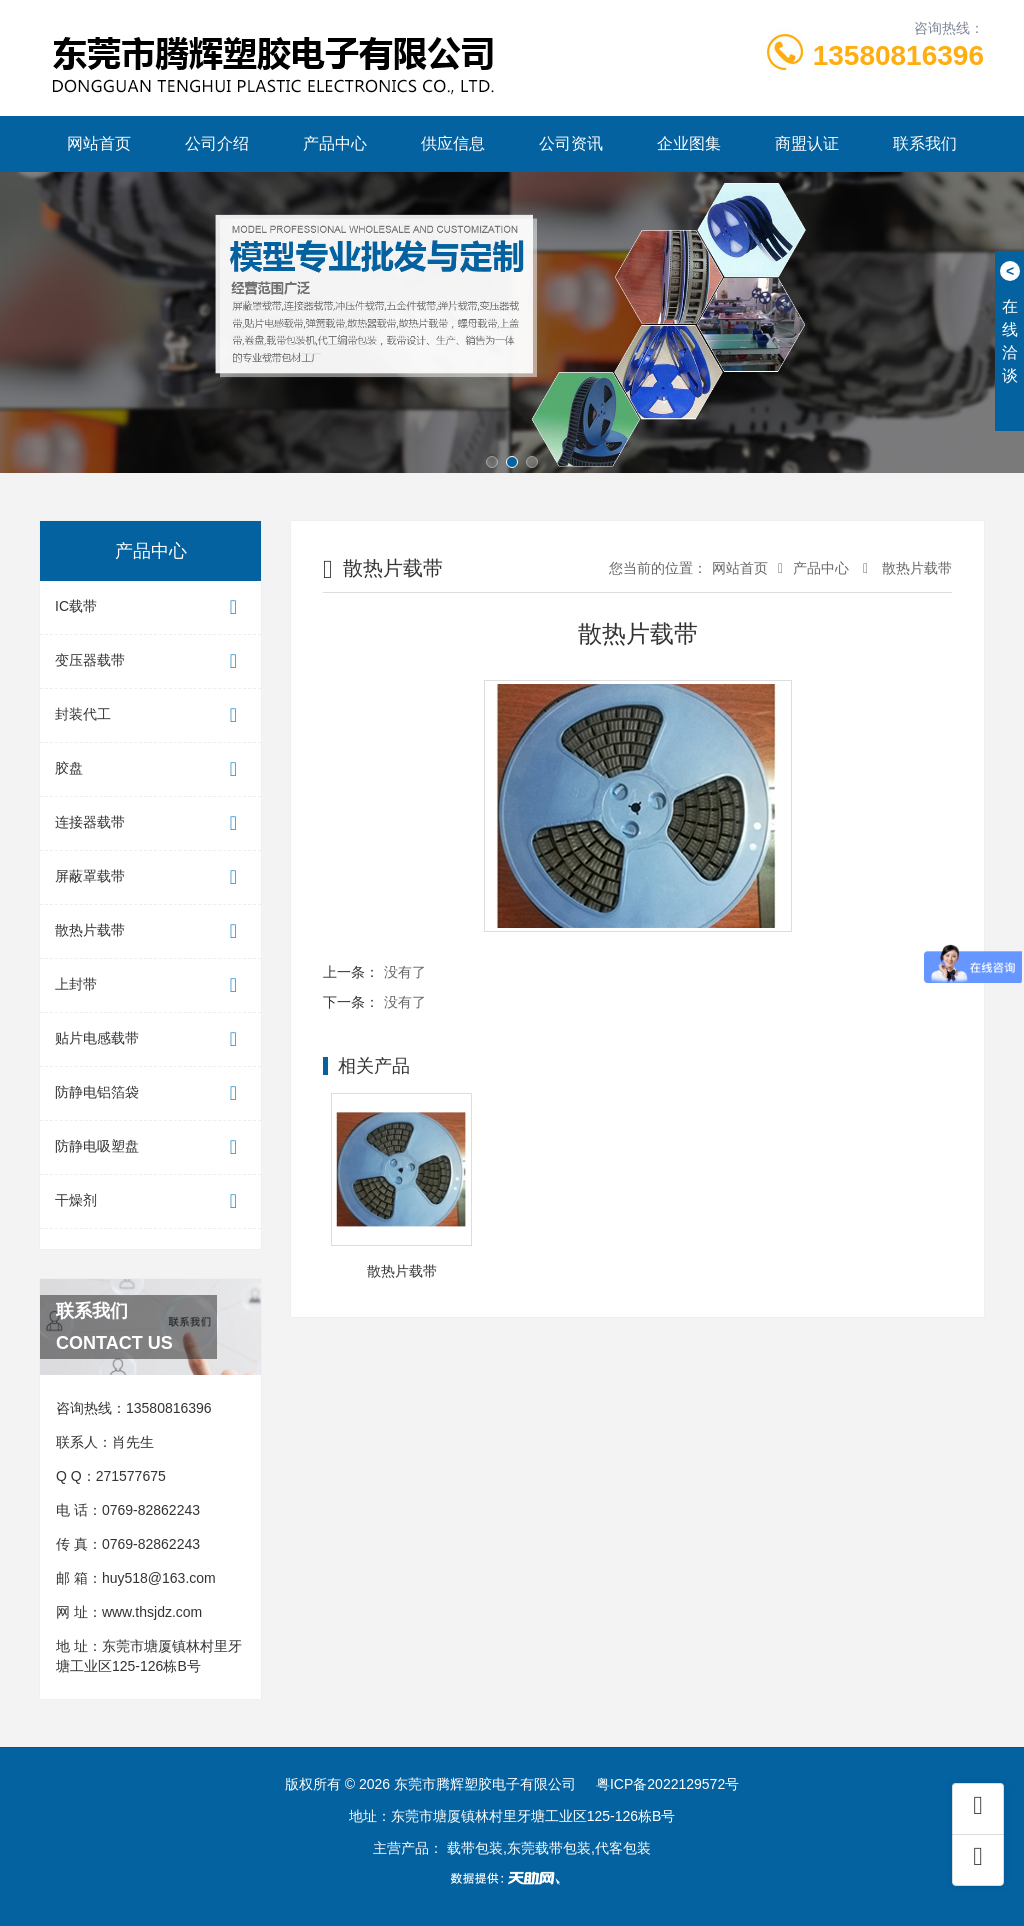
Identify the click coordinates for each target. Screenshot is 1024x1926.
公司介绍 (217, 143)
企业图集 (689, 143)
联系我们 (925, 143)
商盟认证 (807, 143)
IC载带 (150, 607)
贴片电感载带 (150, 1039)
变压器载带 (150, 661)
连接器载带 (150, 823)
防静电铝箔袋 (150, 1093)
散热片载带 (150, 931)
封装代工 (150, 715)
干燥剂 (150, 1201)
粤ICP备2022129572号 (667, 1784)
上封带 (150, 985)
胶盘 (150, 769)
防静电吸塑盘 (150, 1147)
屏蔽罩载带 (150, 877)
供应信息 (453, 143)
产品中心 (335, 143)
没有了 (405, 972)
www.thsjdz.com (152, 1612)
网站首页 (99, 143)
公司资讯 (571, 143)
